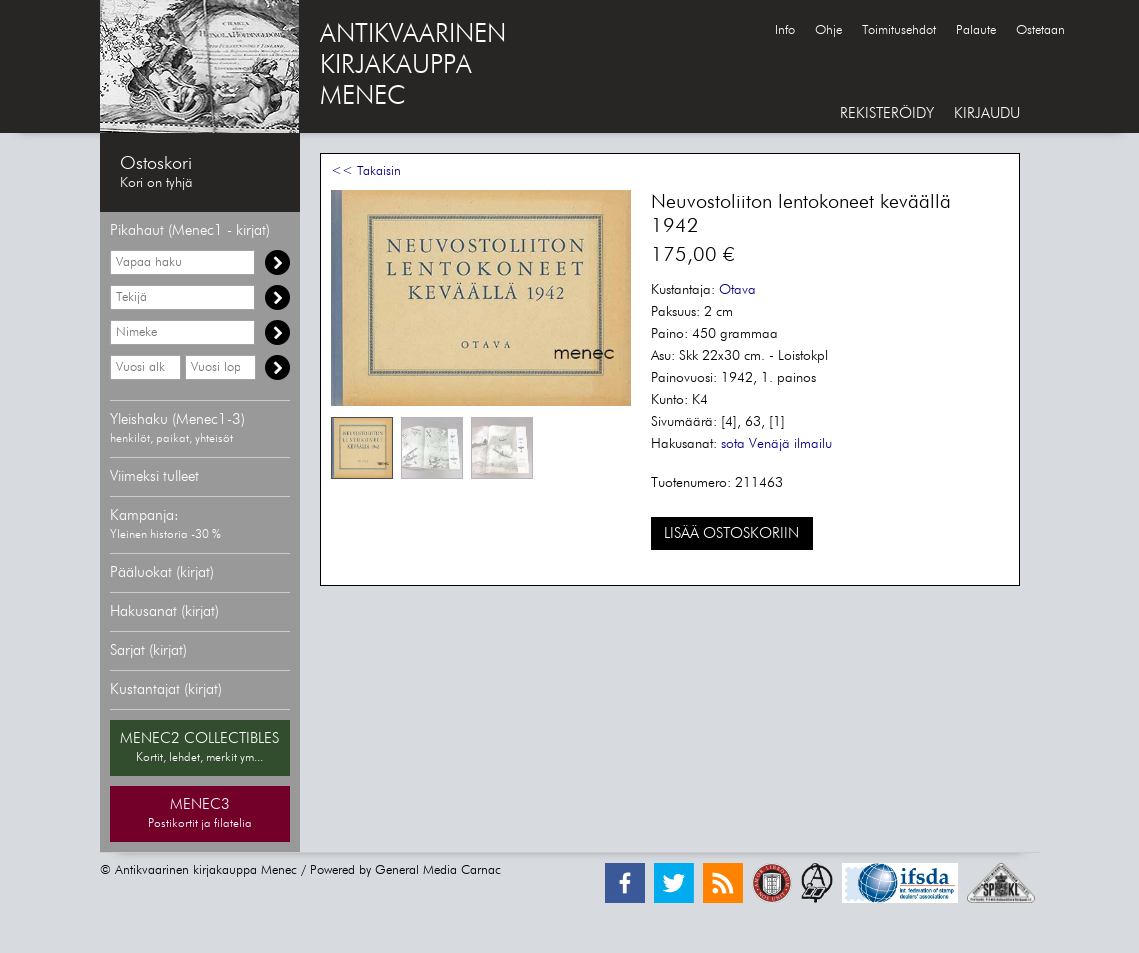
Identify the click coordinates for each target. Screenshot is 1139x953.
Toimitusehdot (899, 30)
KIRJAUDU (987, 113)
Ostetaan (1040, 30)
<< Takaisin (366, 171)
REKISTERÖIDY (887, 113)
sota (733, 444)
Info (785, 30)
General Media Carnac (438, 870)
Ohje (828, 30)
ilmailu (813, 444)
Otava (737, 290)
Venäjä (769, 444)
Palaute (976, 30)
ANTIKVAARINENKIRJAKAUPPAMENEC (413, 66)
